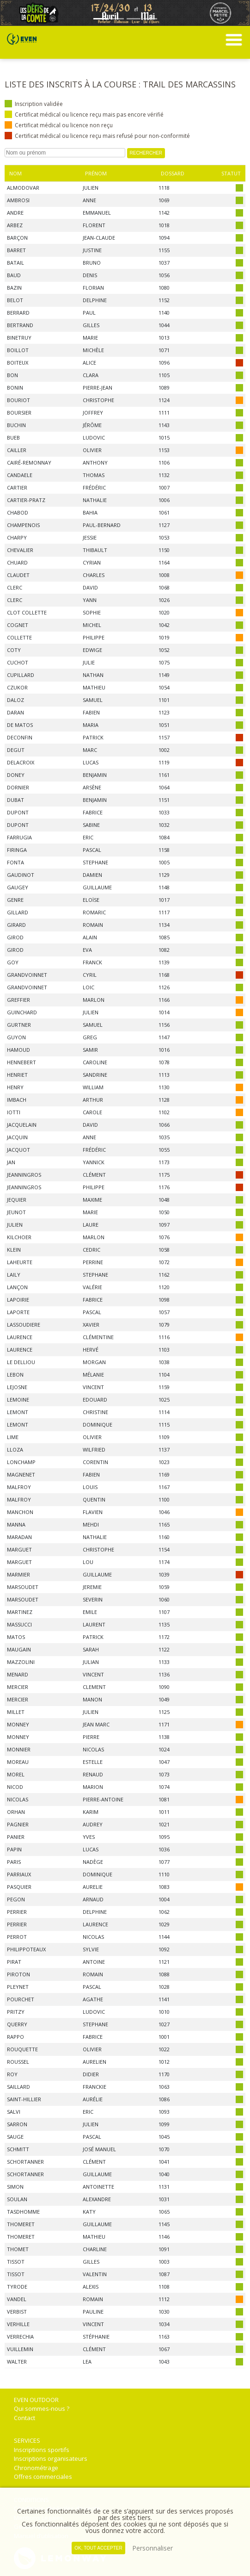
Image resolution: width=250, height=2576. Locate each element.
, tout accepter (98, 2548)
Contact (24, 2418)
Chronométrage (36, 2468)
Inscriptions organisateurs (50, 2458)
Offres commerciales (43, 2476)
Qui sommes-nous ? (41, 2408)
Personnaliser (152, 2548)
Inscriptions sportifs (41, 2450)
